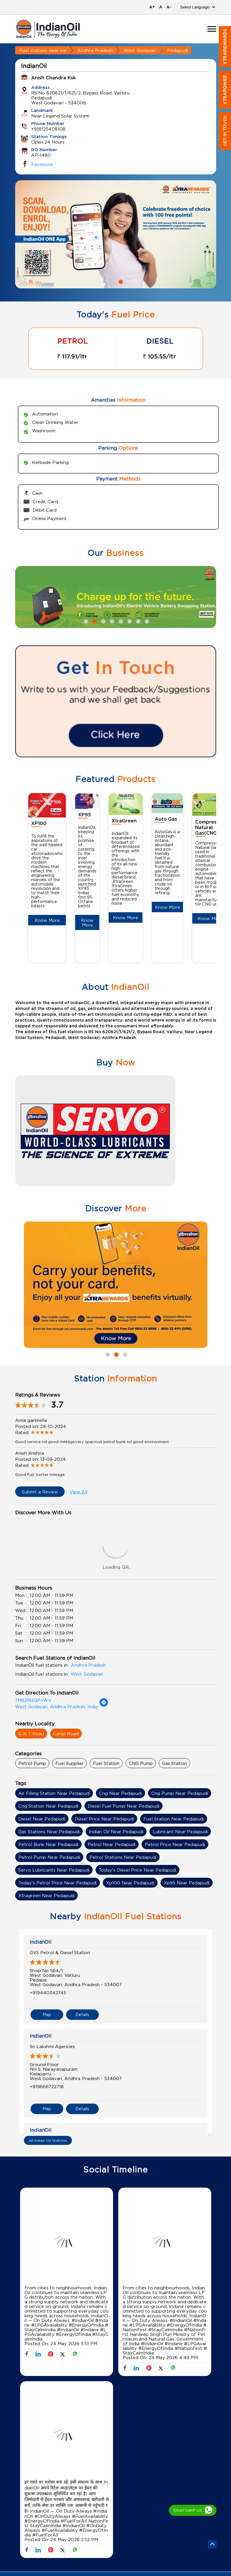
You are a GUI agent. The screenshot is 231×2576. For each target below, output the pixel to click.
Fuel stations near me (43, 50)
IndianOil (41, 1942)
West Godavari (140, 50)
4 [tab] (111, 620)
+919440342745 (48, 1992)
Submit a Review (40, 1491)
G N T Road (31, 1733)
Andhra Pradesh (95, 50)
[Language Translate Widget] (196, 7)
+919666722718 (47, 2086)
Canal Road (66, 1733)
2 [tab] (120, 281)
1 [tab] (111, 281)
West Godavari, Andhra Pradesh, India (56, 1706)
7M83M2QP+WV (33, 1700)
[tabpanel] (115, 234)
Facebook (42, 164)
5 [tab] (120, 620)
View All (78, 1491)
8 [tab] (146, 620)
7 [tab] (137, 620)
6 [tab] (128, 620)
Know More (47, 920)
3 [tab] (102, 620)
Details (82, 2014)
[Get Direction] (103, 1705)
